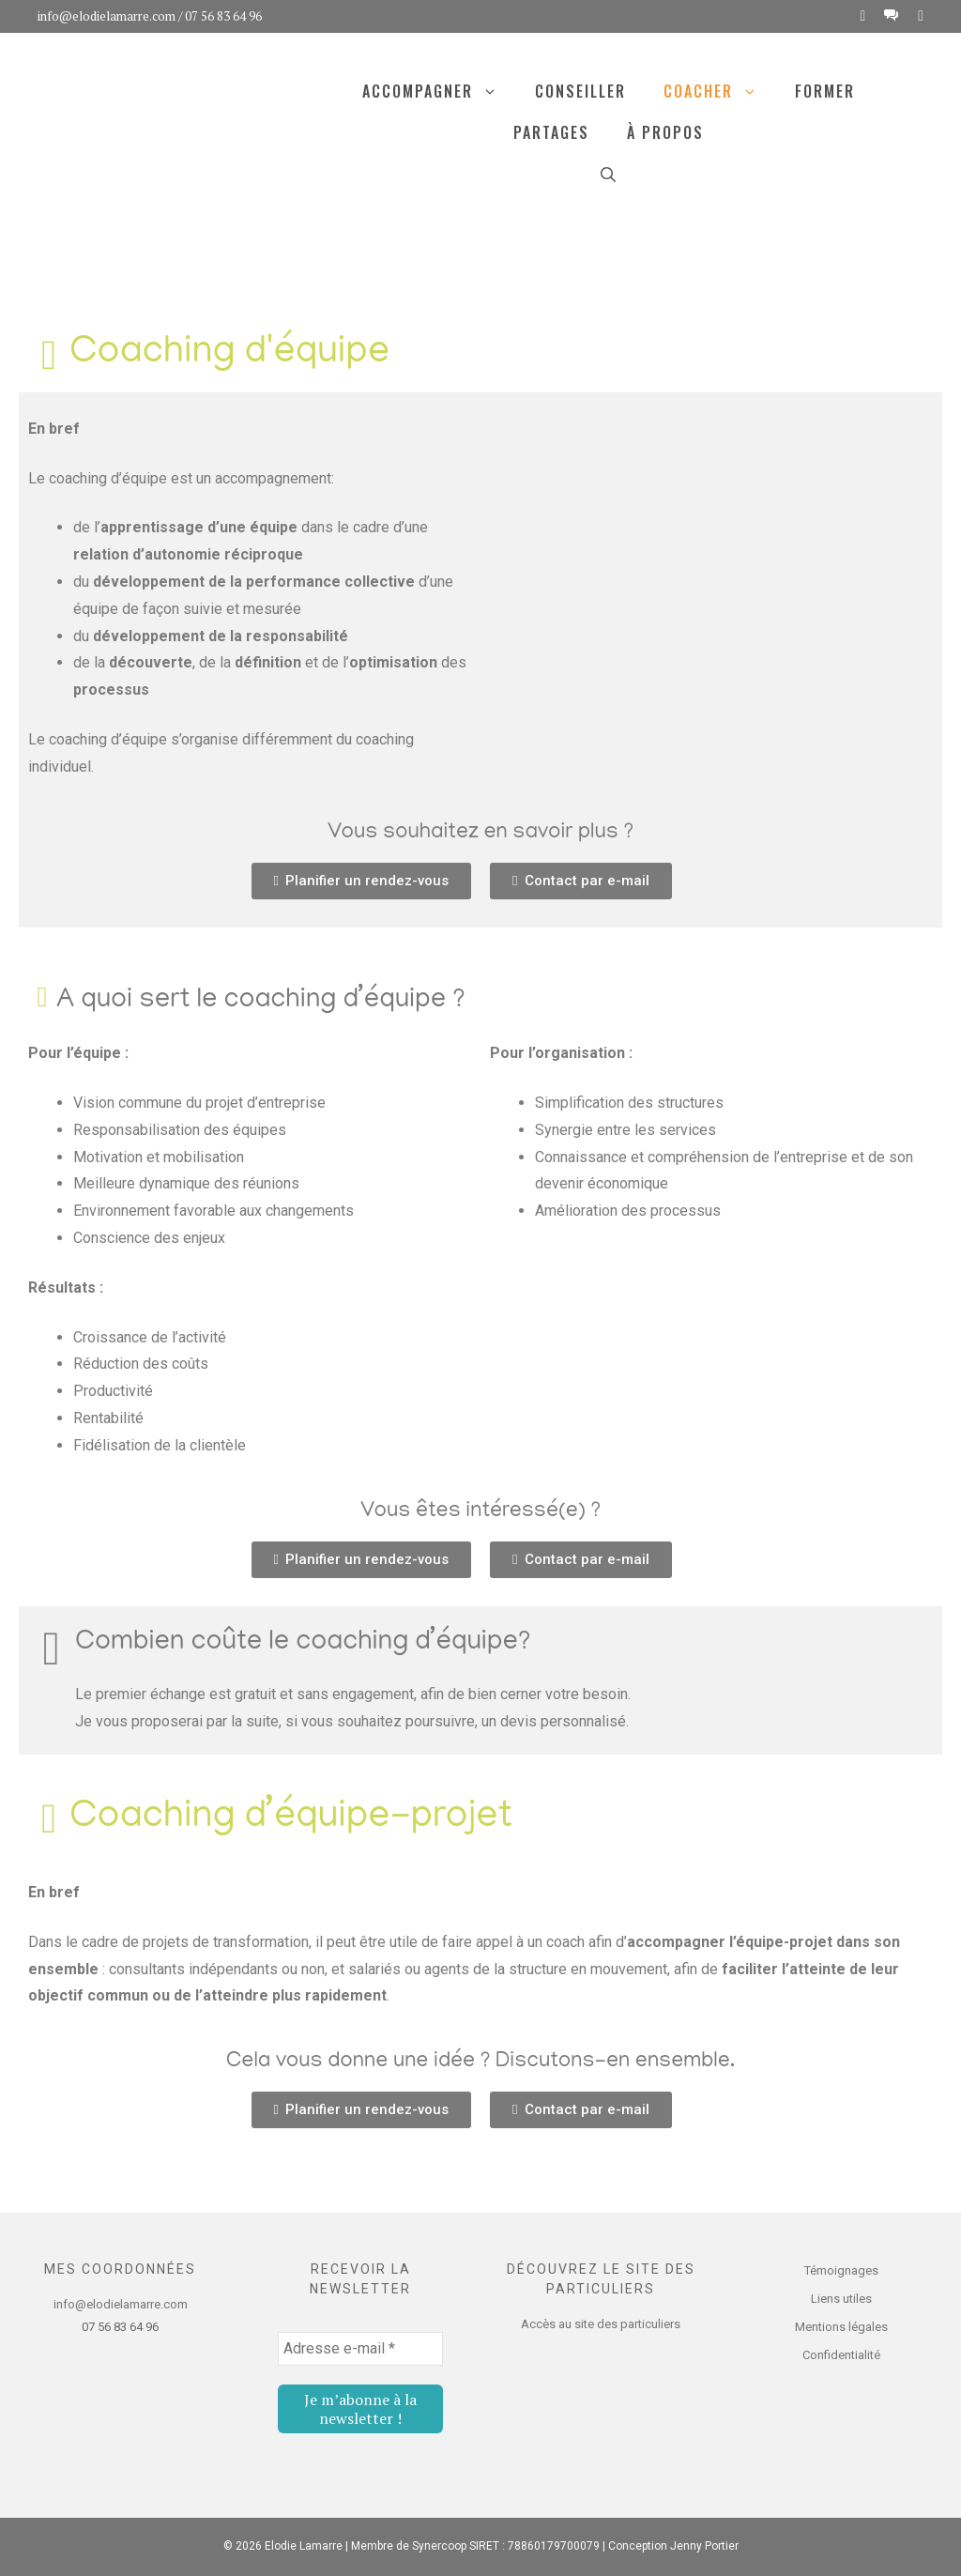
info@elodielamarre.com (106, 16)
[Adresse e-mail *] (360, 2349)
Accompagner (439, 91)
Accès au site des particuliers (600, 2324)
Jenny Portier (704, 2546)
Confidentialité (841, 2355)
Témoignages (841, 2270)
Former (825, 91)
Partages (551, 132)
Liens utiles (841, 2299)
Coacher (720, 91)
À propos (665, 132)
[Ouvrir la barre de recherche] (608, 173)
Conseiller (580, 91)
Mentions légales (841, 2327)
